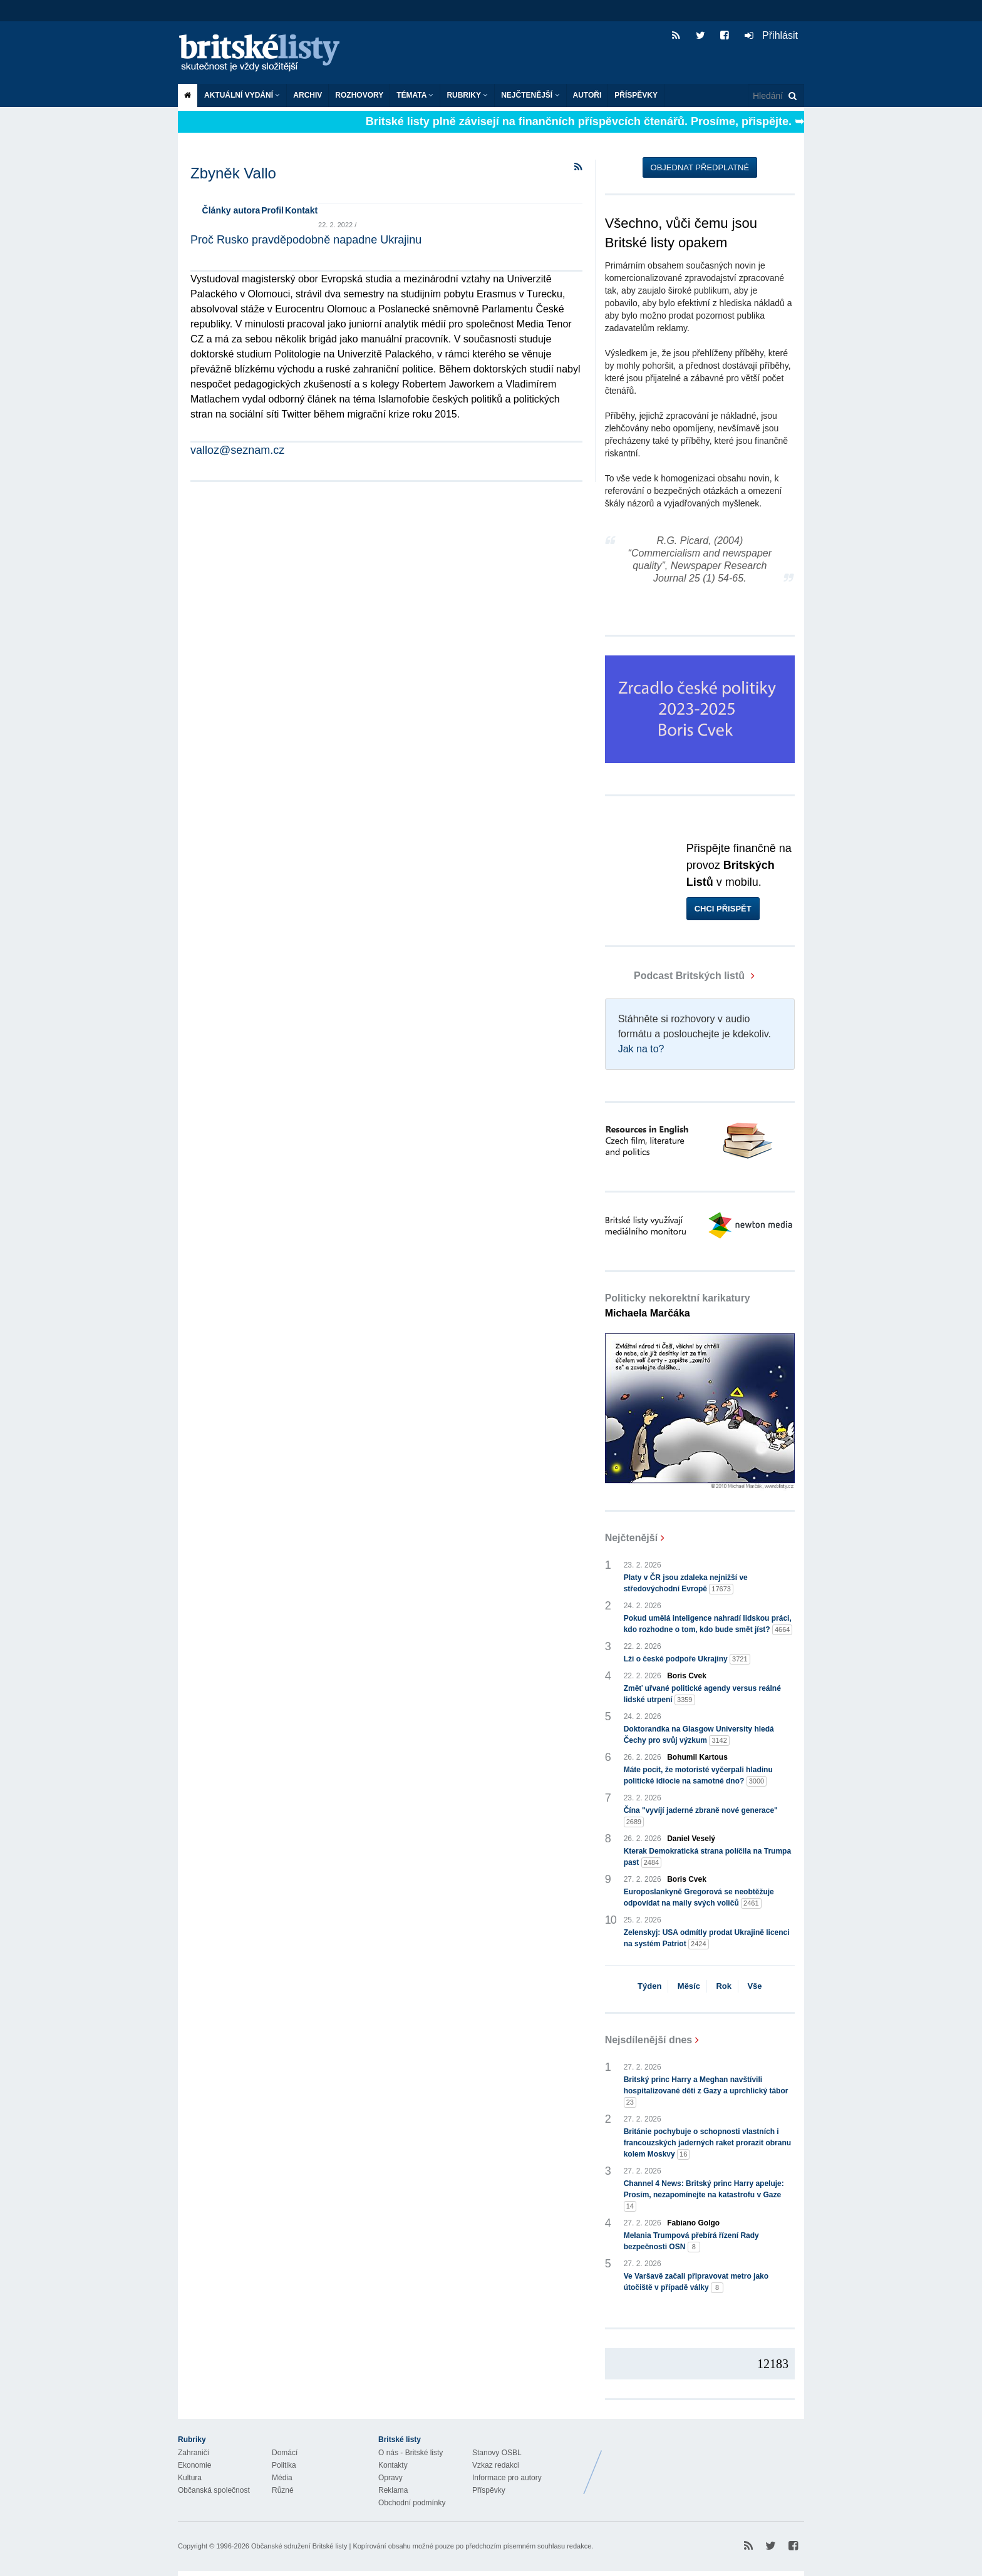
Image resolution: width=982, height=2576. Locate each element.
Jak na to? (641, 1049)
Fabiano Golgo (693, 2223)
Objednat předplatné (700, 167)
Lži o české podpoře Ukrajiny (687, 1659)
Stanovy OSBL (497, 2452)
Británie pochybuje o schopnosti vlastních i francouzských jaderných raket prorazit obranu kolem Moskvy (707, 2143)
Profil (272, 210)
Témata (414, 95)
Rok (723, 1986)
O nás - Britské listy (410, 2452)
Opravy (390, 2477)
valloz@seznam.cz (237, 450)
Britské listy (265, 53)
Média (282, 2477)
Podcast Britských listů (676, 975)
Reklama (393, 2490)
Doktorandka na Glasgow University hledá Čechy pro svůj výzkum (699, 1735)
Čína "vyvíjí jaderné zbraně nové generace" (701, 1816)
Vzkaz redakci (495, 2465)
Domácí (284, 2452)
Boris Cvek (686, 1675)
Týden (649, 1986)
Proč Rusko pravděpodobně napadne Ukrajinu (305, 239)
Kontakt (301, 210)
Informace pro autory (507, 2477)
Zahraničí (193, 2452)
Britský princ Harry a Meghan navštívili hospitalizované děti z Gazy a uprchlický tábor (706, 2091)
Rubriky (467, 95)
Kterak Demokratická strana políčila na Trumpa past (707, 1857)
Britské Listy (705, 2462)
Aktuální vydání (242, 95)
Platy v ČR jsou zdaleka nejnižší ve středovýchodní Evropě (686, 1583)
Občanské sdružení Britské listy (299, 2546)
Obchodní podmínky (411, 2502)
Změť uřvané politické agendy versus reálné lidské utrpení (702, 1694)
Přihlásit (771, 35)
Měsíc (689, 1986)
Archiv (307, 95)
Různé (283, 2490)
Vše (754, 1986)
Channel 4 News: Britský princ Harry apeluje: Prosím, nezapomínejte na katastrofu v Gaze (704, 2195)
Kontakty (393, 2465)
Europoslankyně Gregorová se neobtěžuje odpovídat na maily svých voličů (699, 1898)
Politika (284, 2465)
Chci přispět (723, 908)
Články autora (231, 210)
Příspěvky (636, 95)
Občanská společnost (214, 2490)
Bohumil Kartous (697, 1757)
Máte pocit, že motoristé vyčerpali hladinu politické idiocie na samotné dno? (698, 1776)
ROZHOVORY (359, 95)
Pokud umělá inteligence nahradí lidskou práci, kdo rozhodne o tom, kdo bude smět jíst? (708, 1624)
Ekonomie (194, 2465)
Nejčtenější (530, 95)
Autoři (587, 95)
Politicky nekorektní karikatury (677, 1305)
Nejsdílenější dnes (649, 2040)
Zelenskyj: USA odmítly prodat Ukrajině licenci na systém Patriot (707, 1938)
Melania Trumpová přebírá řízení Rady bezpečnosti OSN (691, 2241)
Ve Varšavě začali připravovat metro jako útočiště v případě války (696, 2282)
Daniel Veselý (691, 1838)
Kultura (190, 2477)
